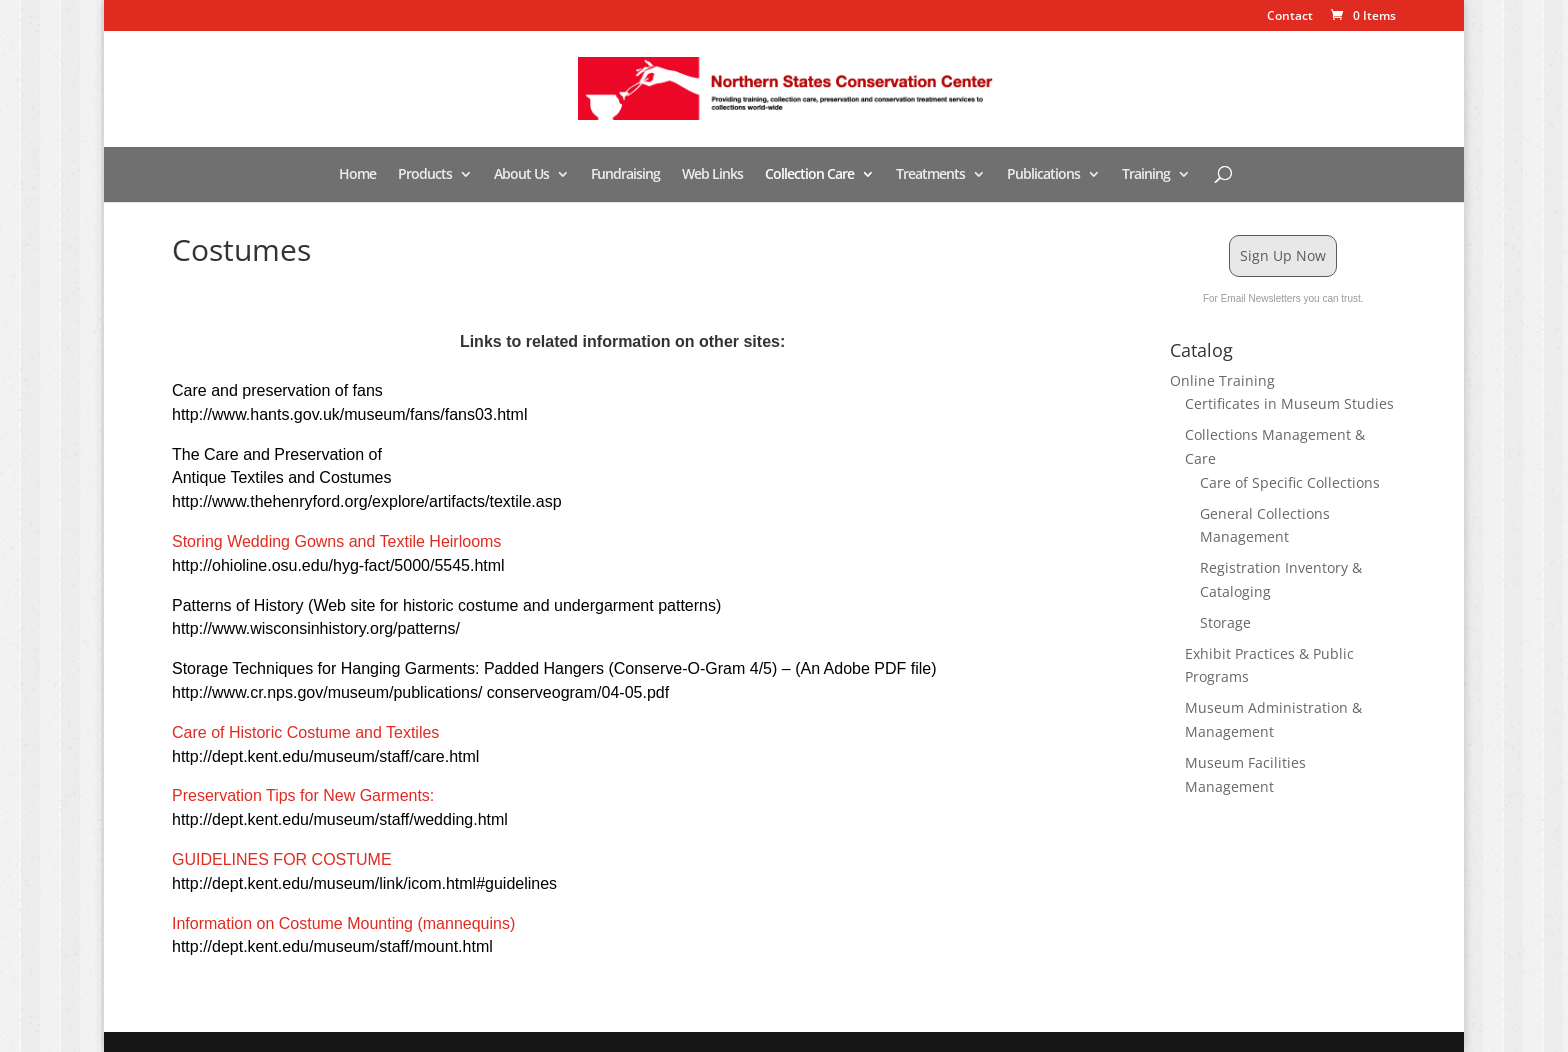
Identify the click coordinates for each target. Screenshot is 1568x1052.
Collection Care (809, 175)
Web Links (712, 175)
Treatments (930, 175)
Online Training (1222, 380)
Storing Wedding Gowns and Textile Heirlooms (336, 541)
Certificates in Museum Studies (1289, 403)
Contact (1290, 17)
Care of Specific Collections (1290, 482)
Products (425, 175)
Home (357, 175)
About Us (521, 175)
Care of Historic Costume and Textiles (305, 732)
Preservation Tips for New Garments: (303, 795)
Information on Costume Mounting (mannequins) (343, 923)
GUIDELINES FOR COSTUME (282, 859)
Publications (1043, 175)
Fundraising (625, 175)
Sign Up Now (1283, 255)
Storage (1225, 622)
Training (1146, 175)
